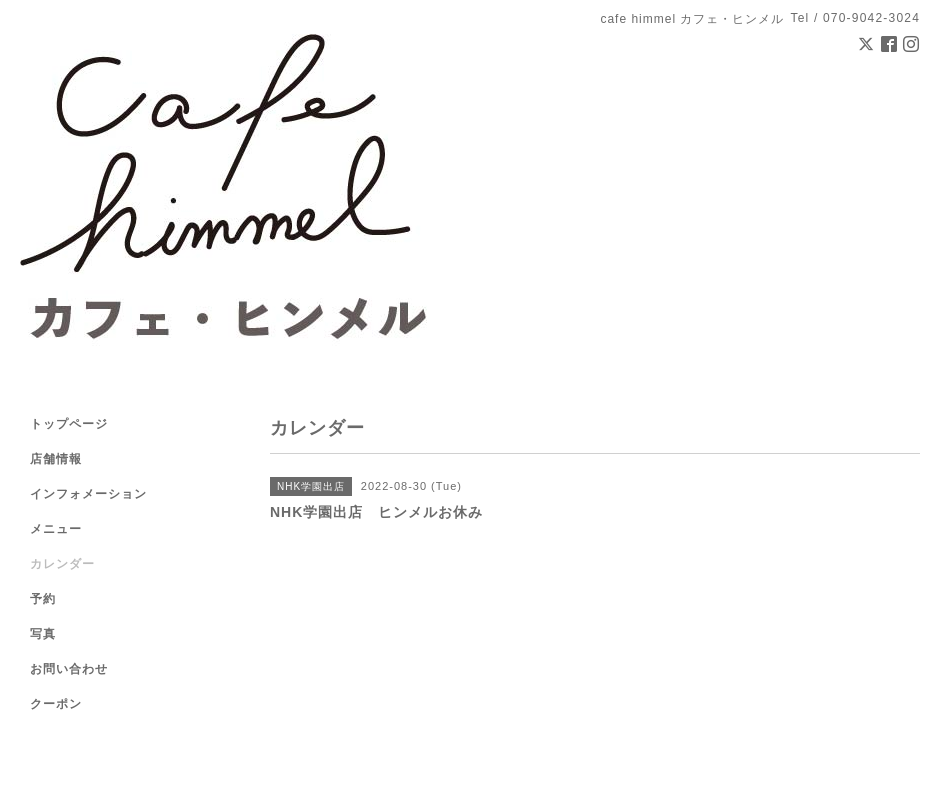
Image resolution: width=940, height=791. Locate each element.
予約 (43, 599)
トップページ (69, 424)
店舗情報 (56, 459)
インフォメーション (88, 494)
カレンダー (62, 564)
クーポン (56, 704)
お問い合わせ (69, 669)
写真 (43, 634)
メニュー (56, 529)
